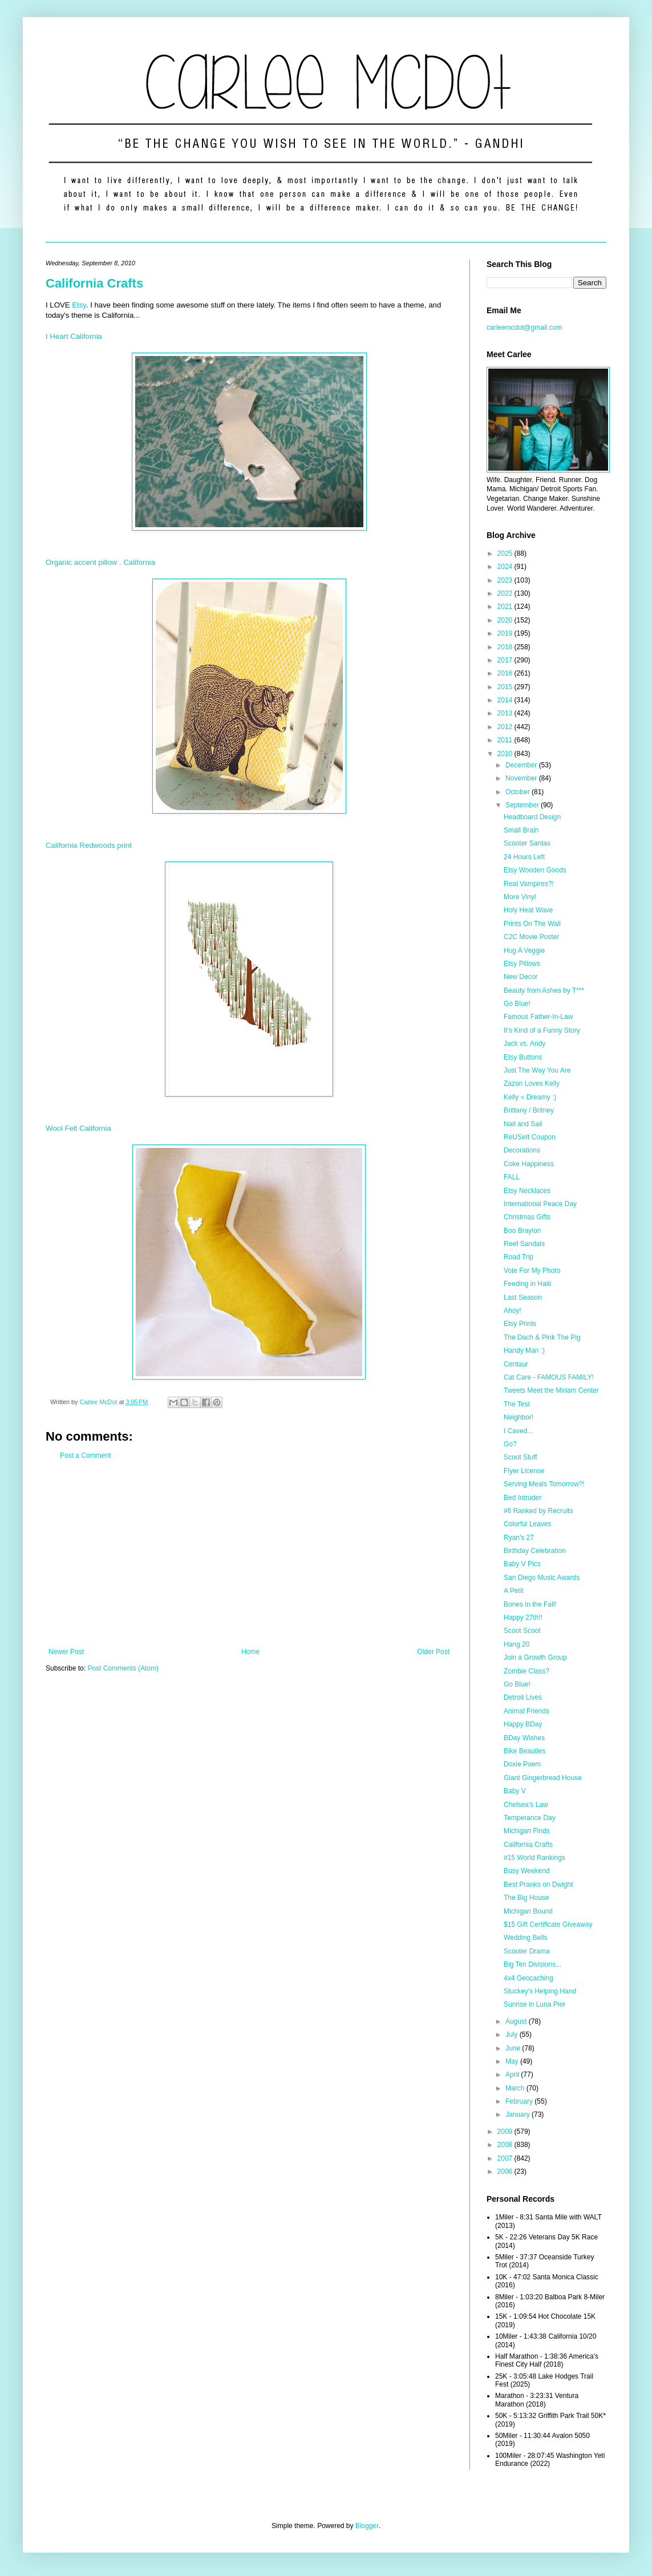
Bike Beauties (524, 1751)
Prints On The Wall (532, 924)
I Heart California (74, 336)
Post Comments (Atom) (123, 1668)
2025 (506, 553)
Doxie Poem (522, 1764)
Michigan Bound (528, 1911)
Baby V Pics (522, 1564)
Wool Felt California (78, 1128)
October (518, 792)
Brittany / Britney (529, 1110)
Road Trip (518, 1257)
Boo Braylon (522, 1231)
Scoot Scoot (522, 1631)
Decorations (522, 1150)
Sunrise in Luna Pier (534, 2004)
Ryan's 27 (519, 1538)
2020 (506, 620)
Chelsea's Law (526, 1805)
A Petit (514, 1591)
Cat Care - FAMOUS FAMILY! (549, 1377)
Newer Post (66, 1652)
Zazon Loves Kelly (532, 1083)
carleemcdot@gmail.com (524, 327)
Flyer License (524, 1471)
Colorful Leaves (527, 1524)
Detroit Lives (523, 1697)
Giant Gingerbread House (543, 1778)
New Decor (520, 977)
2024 (506, 567)
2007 (506, 2158)
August (517, 2021)
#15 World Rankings (534, 1858)
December (522, 765)
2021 (506, 606)
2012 (506, 727)
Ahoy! (512, 1311)
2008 (506, 2145)
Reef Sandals (524, 1244)
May (512, 2061)
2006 (506, 2171)
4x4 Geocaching (528, 1978)
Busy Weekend (527, 1871)
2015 (506, 687)
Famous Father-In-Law (538, 1017)
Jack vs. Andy (524, 1044)
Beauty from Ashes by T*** (544, 990)
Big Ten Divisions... (532, 1964)
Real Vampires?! (529, 884)
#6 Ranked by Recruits (538, 1511)
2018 (506, 647)
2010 (506, 754)
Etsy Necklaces (527, 1191)
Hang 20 (516, 1644)
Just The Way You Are (537, 1070)
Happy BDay (523, 1724)
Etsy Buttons (523, 1057)
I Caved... (518, 1431)
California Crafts (94, 283)
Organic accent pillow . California (100, 562)
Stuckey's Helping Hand (540, 1991)
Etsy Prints (520, 1324)
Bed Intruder (522, 1498)
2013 (506, 713)
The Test (517, 1404)
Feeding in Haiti (527, 1284)
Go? (510, 1444)
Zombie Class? (526, 1671)
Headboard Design (532, 817)
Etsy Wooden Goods (535, 870)
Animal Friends (526, 1711)
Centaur (516, 1364)
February (519, 2101)
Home (250, 1652)
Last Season (523, 1297)
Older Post (433, 1652)
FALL (512, 1177)
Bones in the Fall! (530, 1604)
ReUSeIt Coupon (530, 1137)
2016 (506, 673)
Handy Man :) (524, 1350)
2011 (506, 740)
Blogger (367, 2526)
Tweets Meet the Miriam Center (551, 1390)
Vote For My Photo (532, 1271)
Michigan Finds (527, 1831)
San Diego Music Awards (542, 1578)
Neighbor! (518, 1417)
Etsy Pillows (522, 964)
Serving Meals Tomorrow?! (544, 1484)
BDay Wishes (524, 1738)
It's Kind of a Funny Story (542, 1030)
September (523, 805)
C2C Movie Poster (531, 937)
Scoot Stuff (520, 1457)
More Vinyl (520, 897)
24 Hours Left (524, 857)
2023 (506, 580)
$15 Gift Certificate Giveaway (548, 1924)
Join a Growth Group (535, 1657)
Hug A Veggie (524, 951)
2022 (506, 593)
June (513, 2048)
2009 (506, 2132)
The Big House (526, 1898)
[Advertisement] (249, 1553)
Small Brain (521, 830)
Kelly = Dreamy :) (530, 1097)
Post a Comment (85, 1455)
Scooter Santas (527, 843)
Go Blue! (517, 1004)
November (522, 778)
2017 (506, 660)
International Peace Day (540, 1204)
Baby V (515, 1791)
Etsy (79, 305)
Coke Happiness (529, 1164)
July (512, 2035)
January (518, 2114)
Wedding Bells (526, 1938)
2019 (506, 633)
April (513, 2074)
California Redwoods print (89, 845)
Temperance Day (530, 1818)
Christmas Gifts (527, 1217)
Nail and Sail (523, 1124)
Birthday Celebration (535, 1551)
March (516, 2088)
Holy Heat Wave (528, 910)
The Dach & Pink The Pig (542, 1337)
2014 (506, 700)
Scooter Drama (527, 1951)
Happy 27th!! (523, 1617)
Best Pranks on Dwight (538, 1884)
